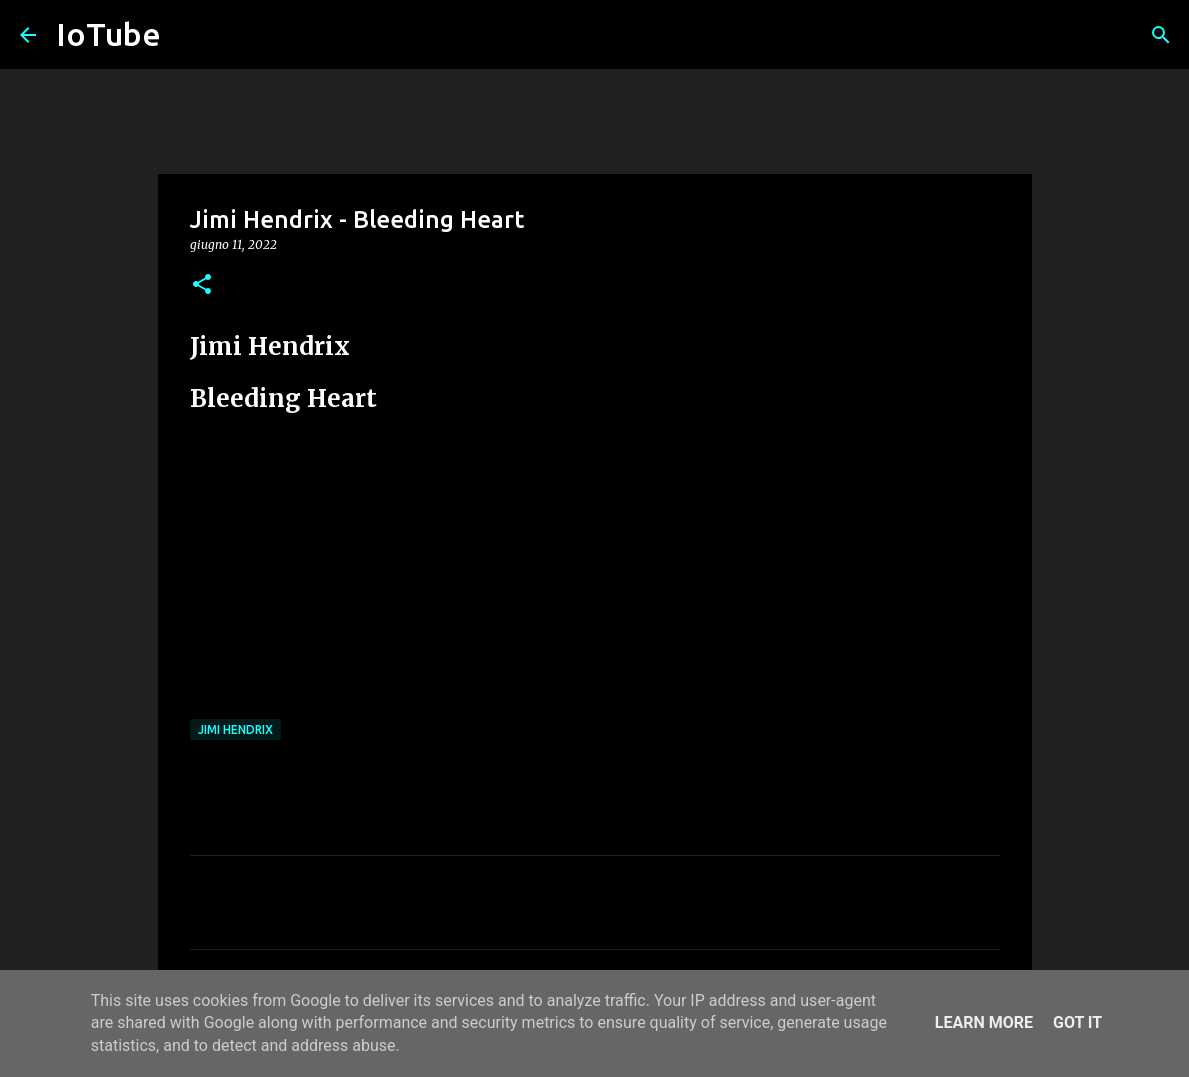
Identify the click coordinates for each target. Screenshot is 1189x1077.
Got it (1077, 1022)
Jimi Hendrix (235, 729)
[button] (202, 285)
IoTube (108, 34)
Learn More (984, 1022)
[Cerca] (1161, 35)
